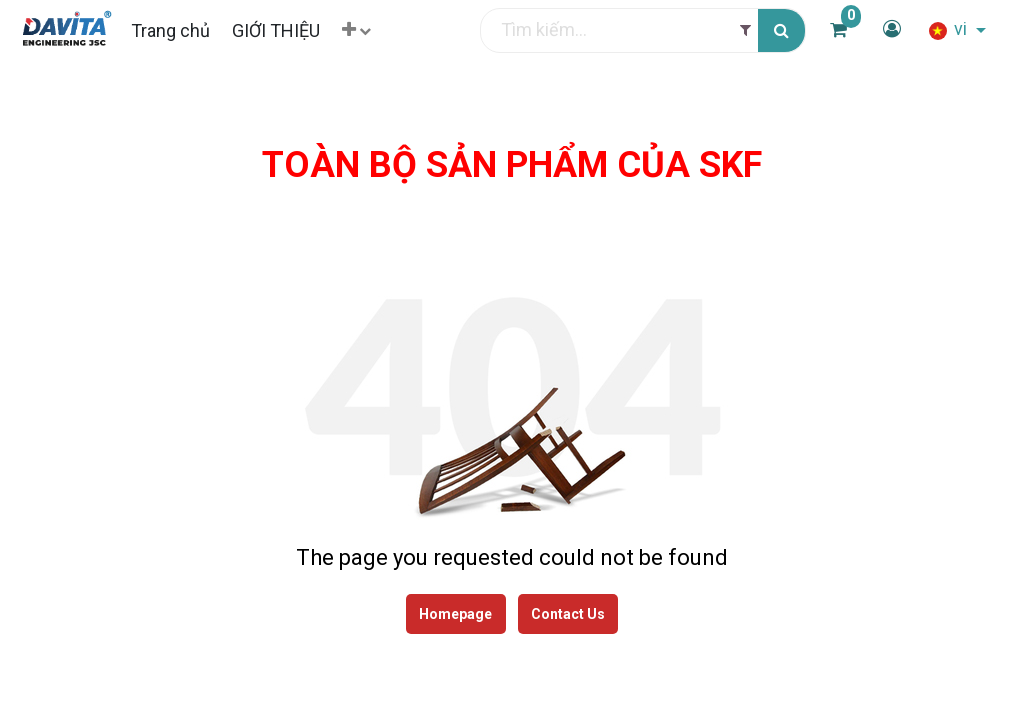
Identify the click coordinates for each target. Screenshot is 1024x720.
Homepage (455, 615)
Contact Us (569, 615)
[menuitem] (182, 30)
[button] (369, 30)
